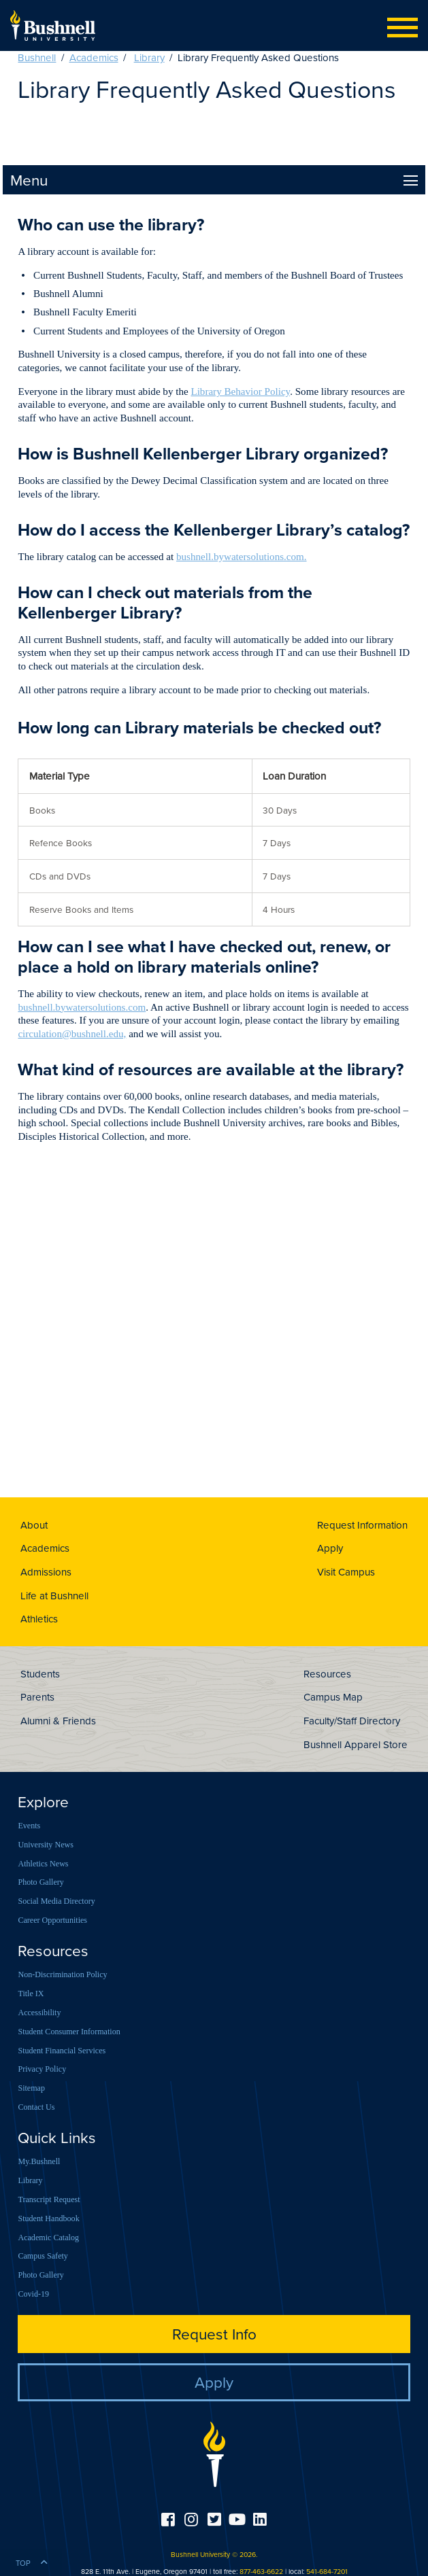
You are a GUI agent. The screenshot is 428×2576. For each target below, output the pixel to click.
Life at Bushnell (54, 1595)
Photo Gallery (40, 1882)
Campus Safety (42, 2256)
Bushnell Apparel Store (355, 1744)
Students (40, 1674)
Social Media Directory (56, 1901)
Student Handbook (48, 2218)
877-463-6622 (261, 2571)
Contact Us (36, 2107)
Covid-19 (33, 2294)
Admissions (45, 1572)
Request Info (214, 2333)
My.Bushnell (39, 2161)
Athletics (39, 1619)
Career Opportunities (52, 1920)
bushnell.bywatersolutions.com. (241, 556)
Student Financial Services (61, 2050)
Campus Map (333, 1697)
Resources (327, 1674)
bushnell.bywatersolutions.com (82, 1007)
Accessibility (39, 2012)
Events (29, 1825)
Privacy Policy (42, 2069)
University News (45, 1844)
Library (149, 57)
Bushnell (37, 57)
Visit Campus (346, 1572)
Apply (330, 1548)
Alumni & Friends (58, 1720)
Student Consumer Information (69, 2031)
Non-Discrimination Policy (62, 1974)
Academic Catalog (48, 2237)
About (34, 1525)
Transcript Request (49, 2199)
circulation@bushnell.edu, (72, 1033)
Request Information (362, 1525)
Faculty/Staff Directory (351, 1720)
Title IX (31, 1993)
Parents (37, 1697)
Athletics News (43, 1863)
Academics (93, 57)
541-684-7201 (327, 2571)
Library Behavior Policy (240, 391)
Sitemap (31, 2088)
